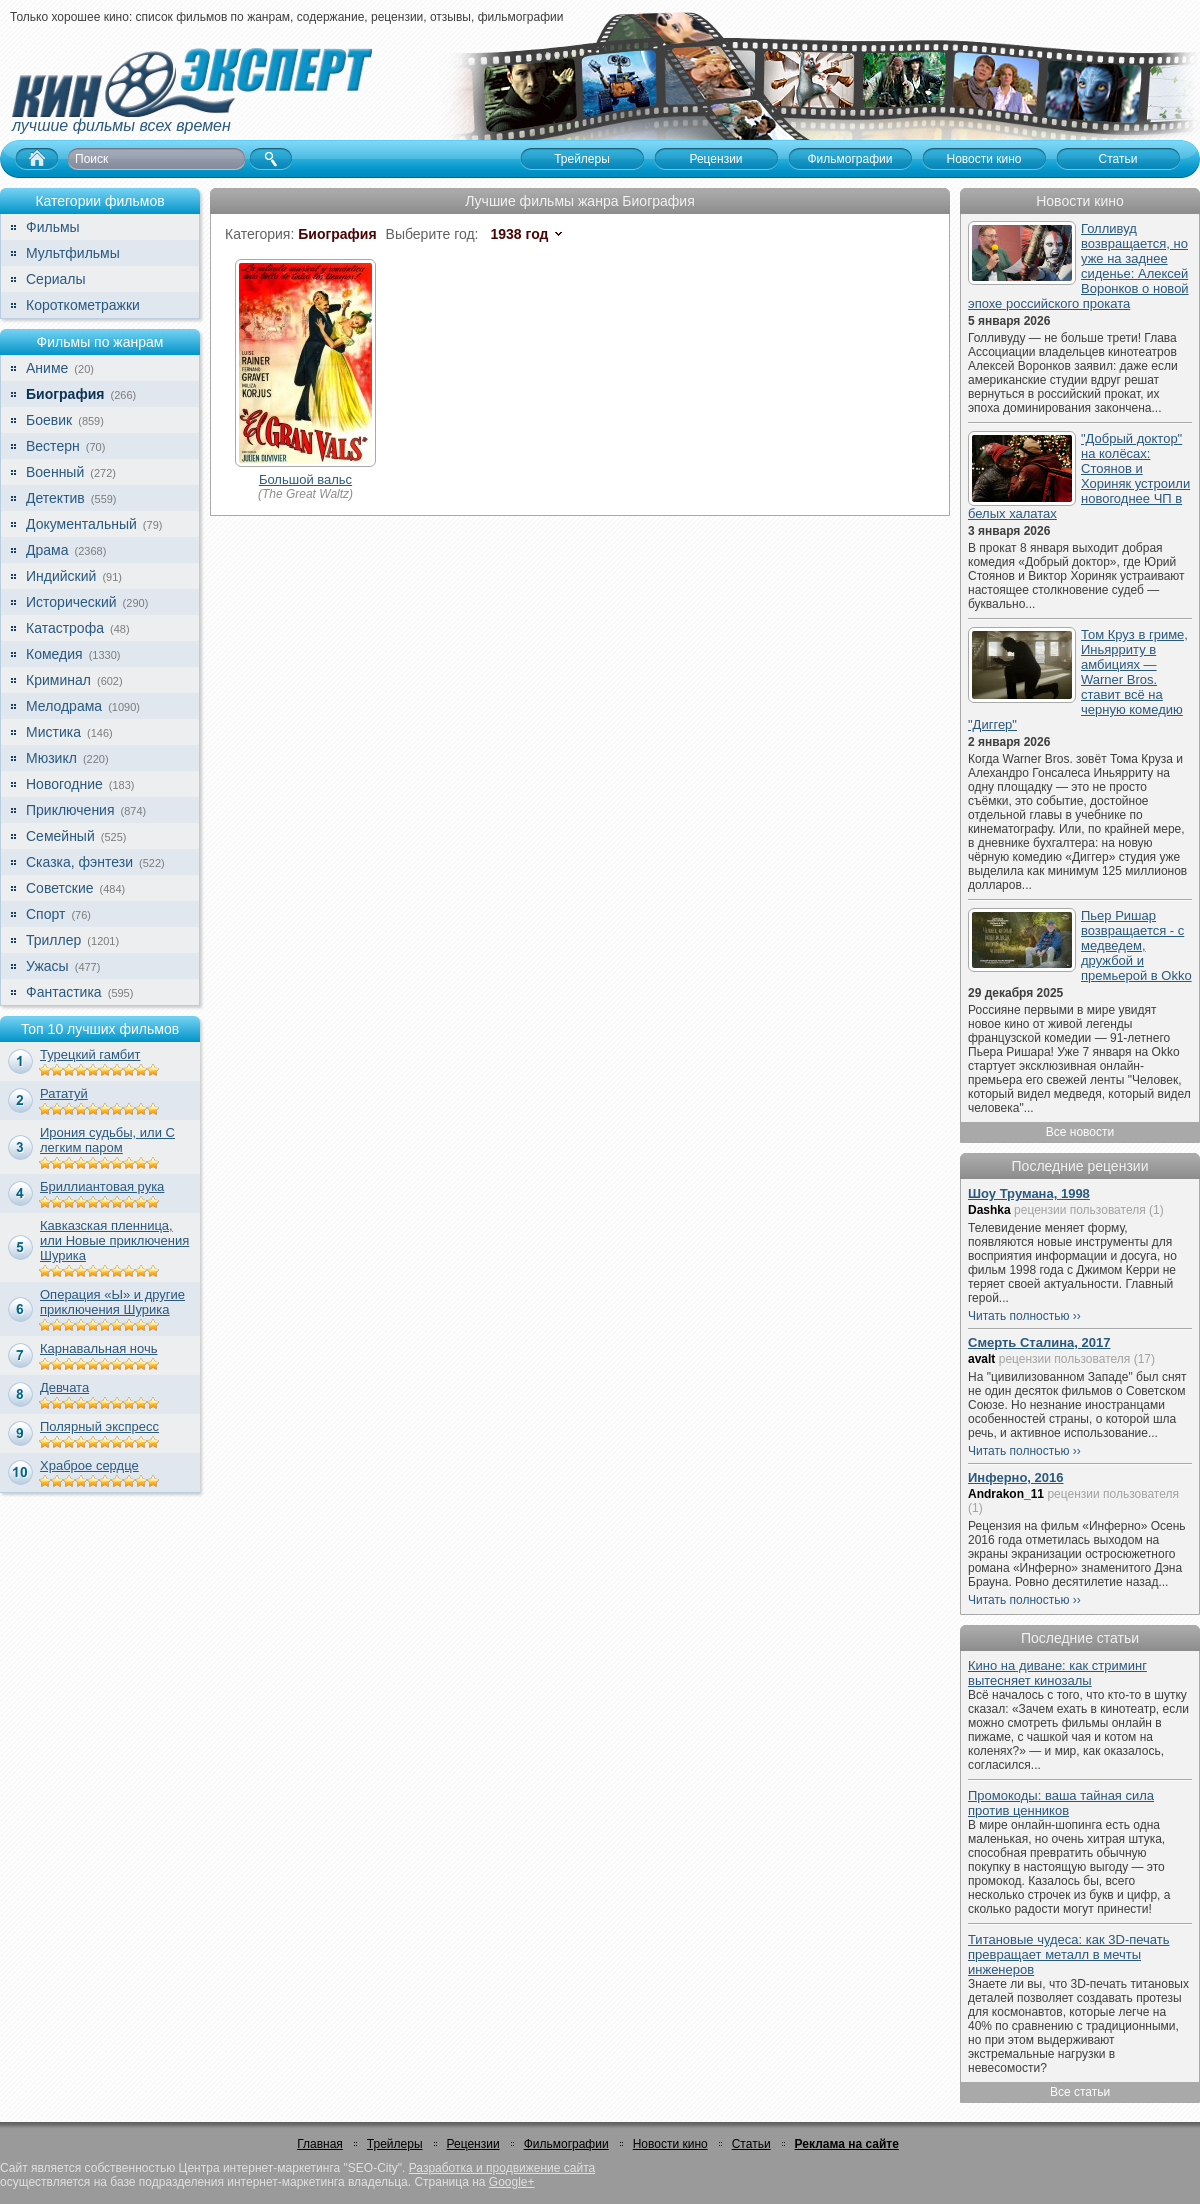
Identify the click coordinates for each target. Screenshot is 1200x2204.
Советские (59, 888)
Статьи (751, 2144)
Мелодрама (64, 706)
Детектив (55, 498)
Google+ (512, 2182)
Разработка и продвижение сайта (502, 2168)
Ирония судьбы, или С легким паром (107, 1140)
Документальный (81, 524)
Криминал (58, 680)
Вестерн (53, 446)
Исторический (71, 602)
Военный (55, 472)
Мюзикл (51, 758)
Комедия (54, 654)
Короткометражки (83, 305)
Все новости (1080, 1132)
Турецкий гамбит (90, 1054)
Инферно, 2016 (1016, 1477)
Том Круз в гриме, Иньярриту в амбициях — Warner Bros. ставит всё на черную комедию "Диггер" (1078, 679)
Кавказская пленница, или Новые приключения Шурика (114, 1240)
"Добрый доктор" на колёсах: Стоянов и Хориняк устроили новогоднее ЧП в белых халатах (1079, 476)
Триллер (53, 940)
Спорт (45, 914)
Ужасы (47, 966)
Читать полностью (1019, 1316)
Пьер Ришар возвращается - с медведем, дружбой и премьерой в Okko (1136, 945)
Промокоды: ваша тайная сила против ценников (1061, 1803)
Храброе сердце (89, 1465)
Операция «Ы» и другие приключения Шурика (112, 1302)
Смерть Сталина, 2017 (1039, 1342)
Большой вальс (305, 479)
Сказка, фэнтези (79, 862)
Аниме (47, 368)
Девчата (64, 1387)
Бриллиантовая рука (102, 1186)
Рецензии (473, 2144)
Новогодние (64, 784)
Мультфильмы (73, 253)
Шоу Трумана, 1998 (1029, 1193)
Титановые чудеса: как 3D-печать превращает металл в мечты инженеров (1069, 1954)
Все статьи (1080, 2092)
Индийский (61, 576)
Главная (320, 2144)
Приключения (70, 810)
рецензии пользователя (1080, 1210)
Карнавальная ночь (99, 1348)
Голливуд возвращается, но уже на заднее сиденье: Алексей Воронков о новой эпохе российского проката (1078, 266)
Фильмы (53, 227)
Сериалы (56, 279)
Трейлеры (395, 2144)
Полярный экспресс (99, 1426)
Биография (65, 394)
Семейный (60, 836)
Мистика (53, 732)
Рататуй (64, 1093)
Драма (47, 550)
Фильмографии (566, 2144)
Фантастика (64, 992)
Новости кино (670, 2144)
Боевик (49, 420)
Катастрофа (65, 628)
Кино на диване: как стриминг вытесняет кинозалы (1057, 1673)
